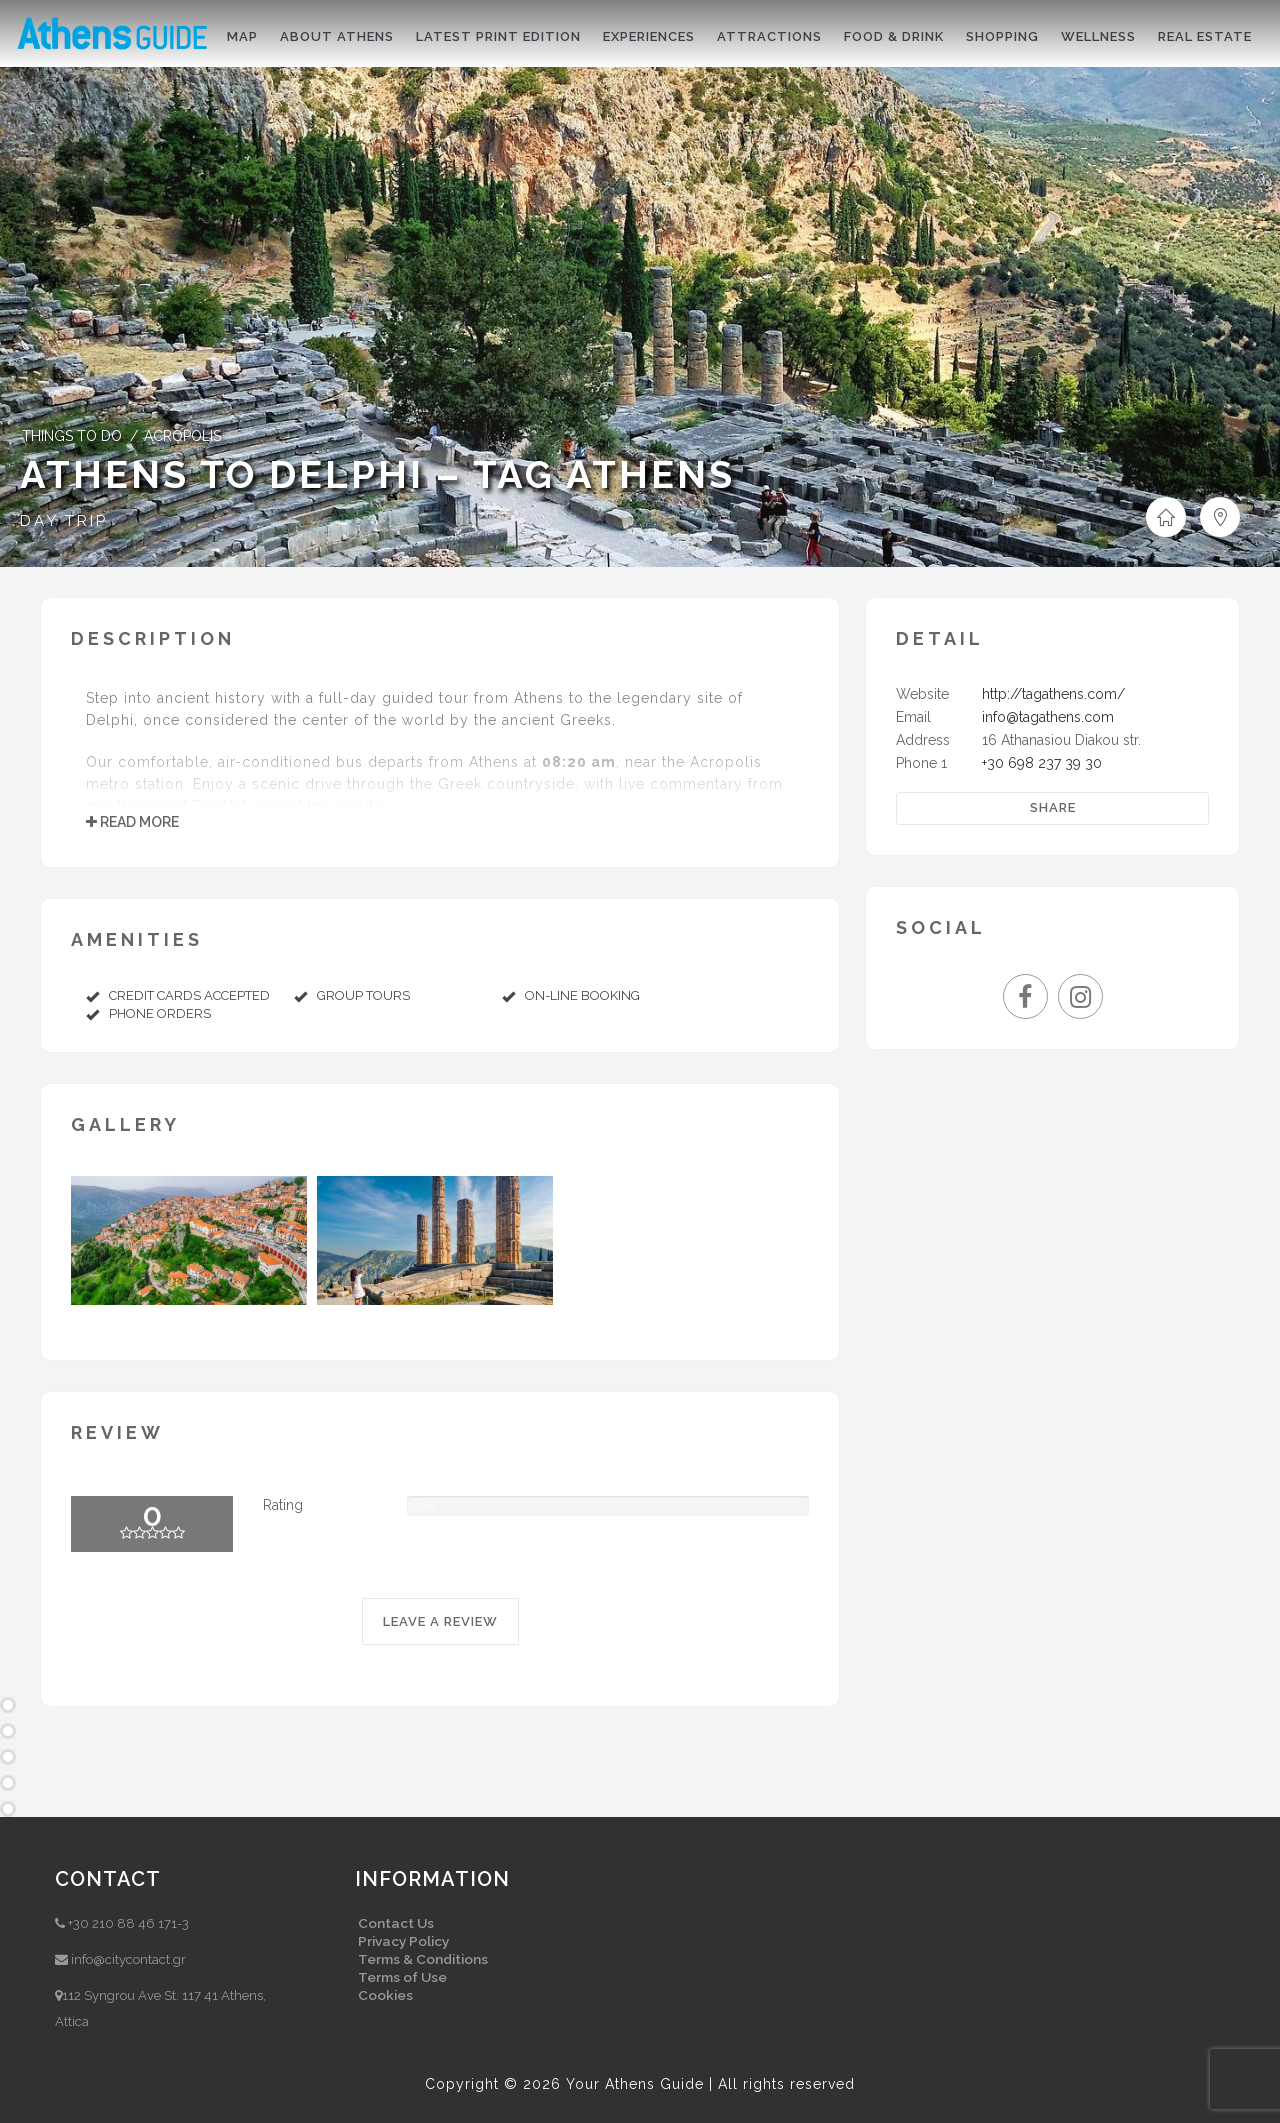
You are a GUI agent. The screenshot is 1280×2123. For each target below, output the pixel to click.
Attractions (769, 36)
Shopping (1002, 36)
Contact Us (396, 1923)
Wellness (1098, 36)
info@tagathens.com (1048, 717)
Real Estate (1205, 36)
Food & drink (894, 36)
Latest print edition (498, 36)
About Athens (337, 36)
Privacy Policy (403, 1941)
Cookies (385, 1995)
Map (242, 36)
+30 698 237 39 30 (1042, 763)
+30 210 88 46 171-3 (128, 1923)
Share (1053, 807)
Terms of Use (402, 1977)
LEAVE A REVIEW (440, 1621)
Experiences (649, 36)
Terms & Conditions (423, 1959)
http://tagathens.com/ (1053, 694)
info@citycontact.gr (128, 1959)
